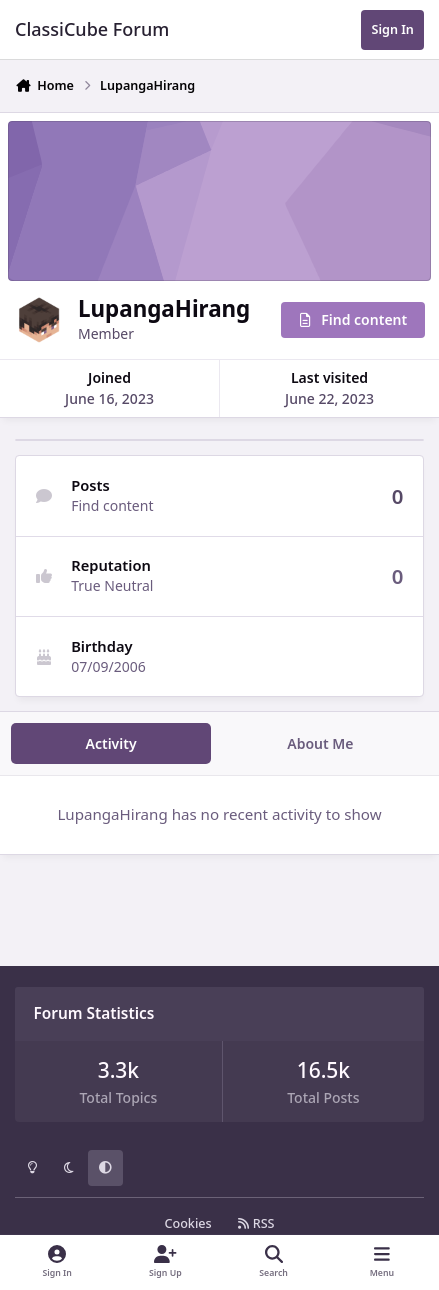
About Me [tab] (320, 743)
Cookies (187, 1223)
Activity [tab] (111, 743)
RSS (256, 1223)
